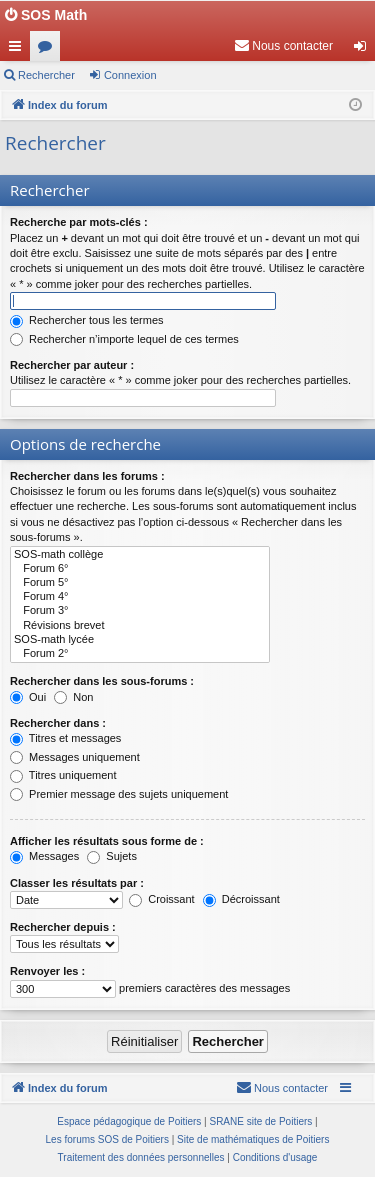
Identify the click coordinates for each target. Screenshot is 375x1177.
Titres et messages (65, 738)
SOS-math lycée (140, 640)
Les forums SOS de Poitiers (107, 1139)
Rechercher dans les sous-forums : (102, 681)
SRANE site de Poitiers (260, 1121)
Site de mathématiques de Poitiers (253, 1139)
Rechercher (46, 75)
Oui (28, 697)
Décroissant (241, 899)
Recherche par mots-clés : (79, 222)
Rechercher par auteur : (72, 365)
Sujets (112, 856)
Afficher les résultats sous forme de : (107, 841)
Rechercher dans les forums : (87, 476)
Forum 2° (140, 654)
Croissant (162, 899)
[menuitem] (283, 46)
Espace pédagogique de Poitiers (129, 1121)
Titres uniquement (63, 775)
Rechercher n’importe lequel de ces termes (124, 339)
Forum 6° (140, 569)
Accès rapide (19, 50)
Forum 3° (140, 611)
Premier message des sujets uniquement (119, 794)
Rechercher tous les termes (87, 320)
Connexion (130, 75)
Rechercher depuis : (63, 927)
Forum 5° (140, 583)
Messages (44, 856)
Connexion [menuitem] (364, 50)
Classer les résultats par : (77, 883)
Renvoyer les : (47, 971)
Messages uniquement (75, 757)
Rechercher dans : (58, 723)
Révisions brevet (140, 626)
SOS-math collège (140, 555)
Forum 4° (140, 597)
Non (73, 697)
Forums (49, 50)
